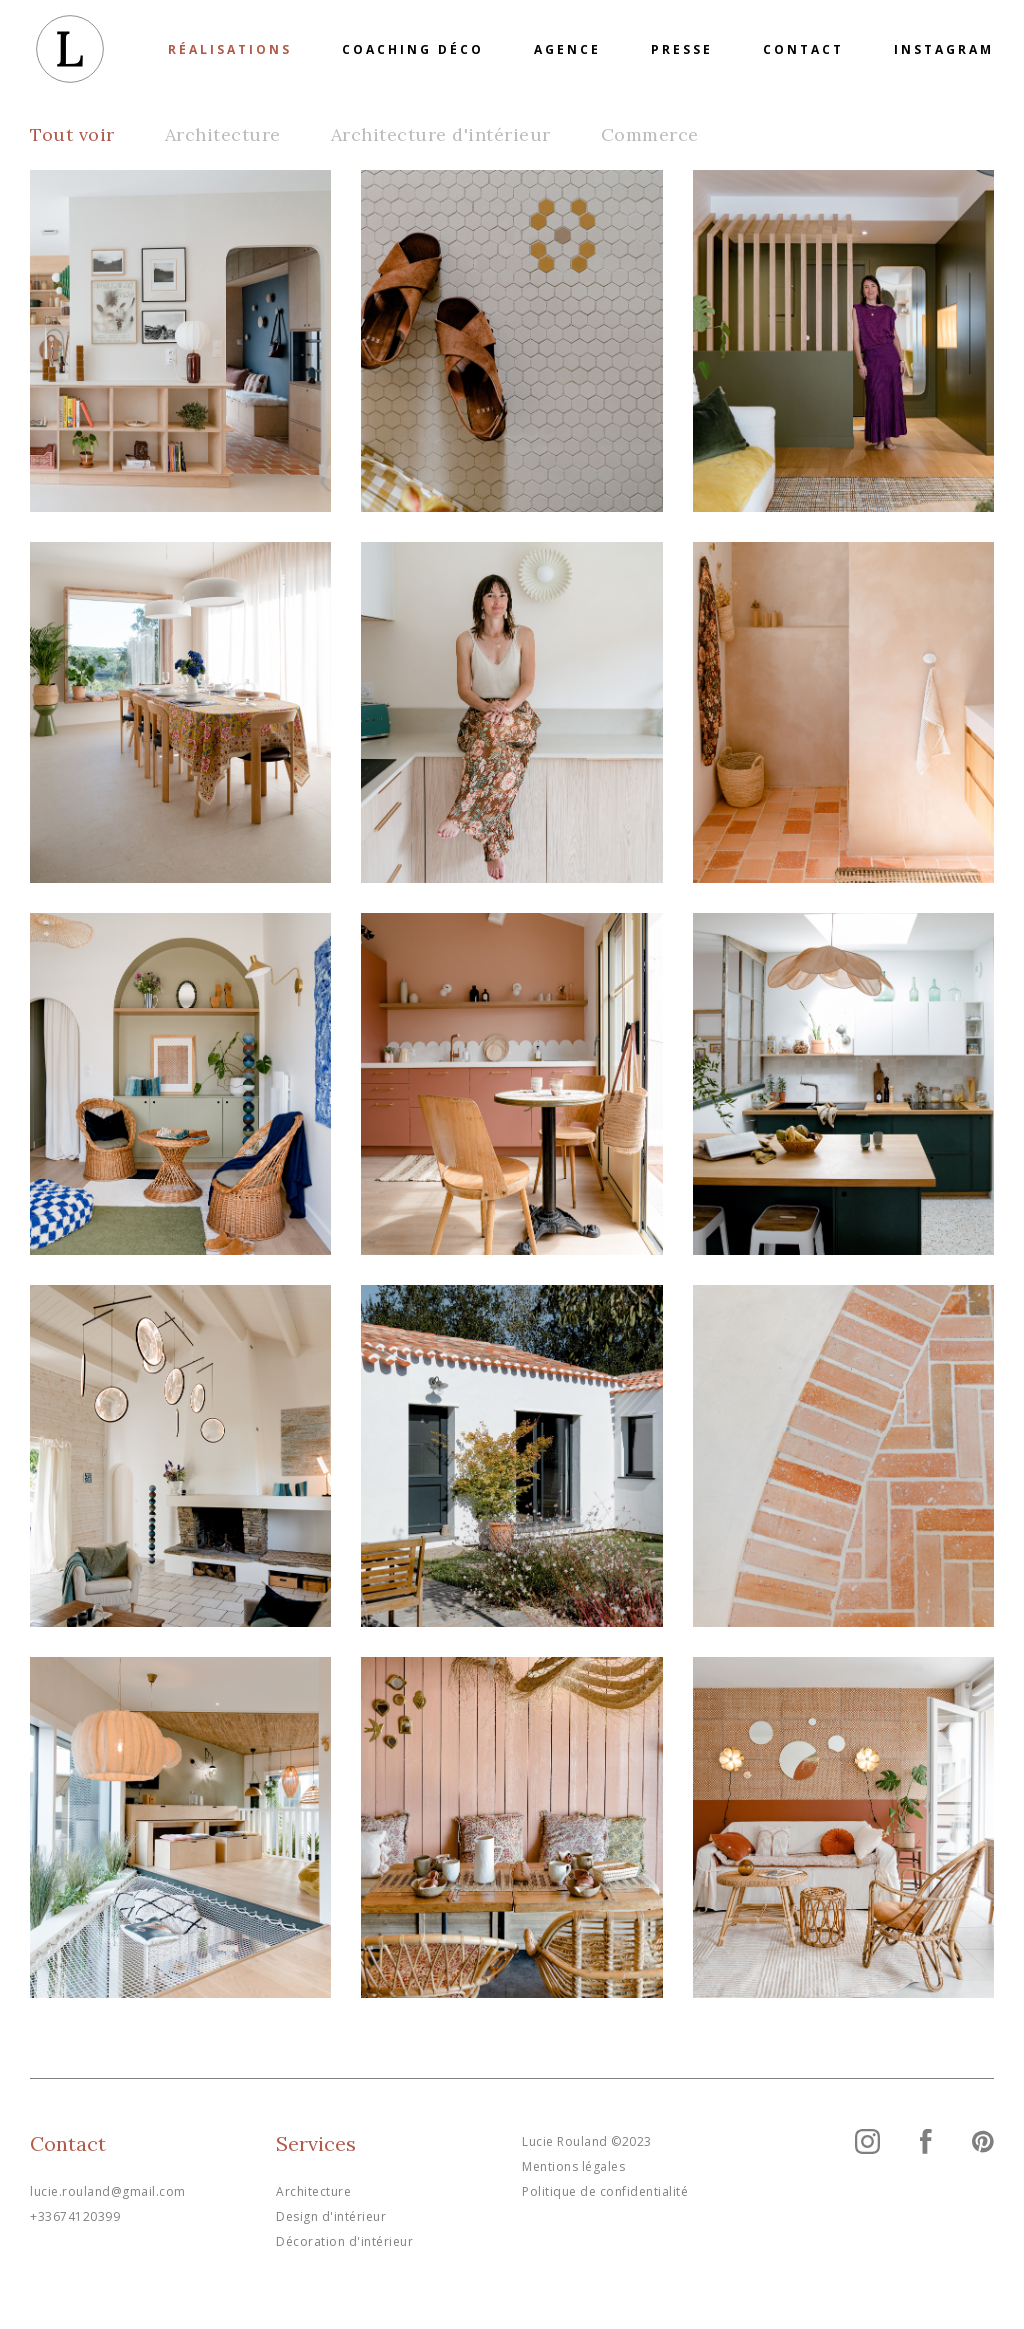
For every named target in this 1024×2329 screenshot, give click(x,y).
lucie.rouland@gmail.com (108, 2191)
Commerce (650, 134)
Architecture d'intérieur (441, 134)
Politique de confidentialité (605, 2191)
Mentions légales (573, 2166)
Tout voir (72, 134)
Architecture (223, 134)
